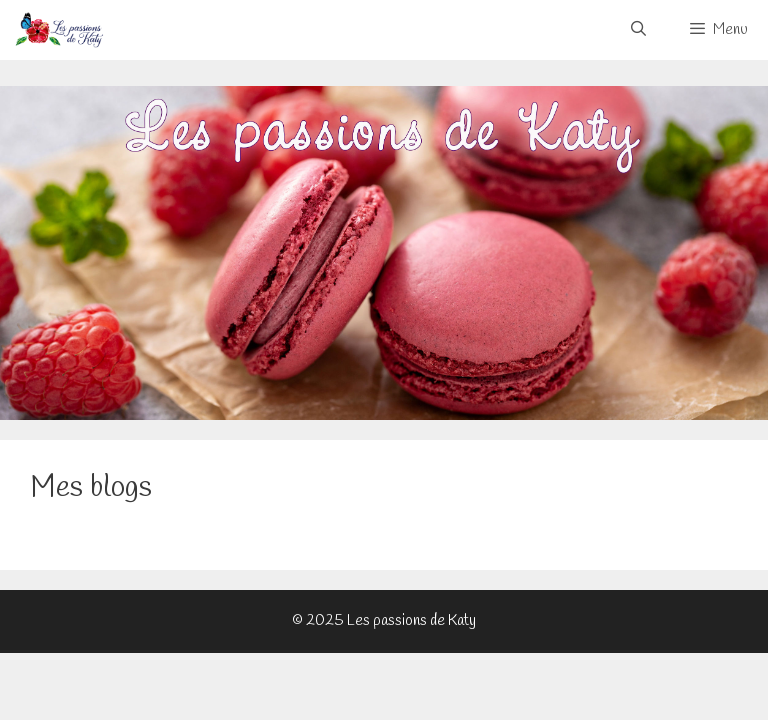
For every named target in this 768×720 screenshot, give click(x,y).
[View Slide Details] (384, 253)
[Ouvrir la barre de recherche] (637, 30)
